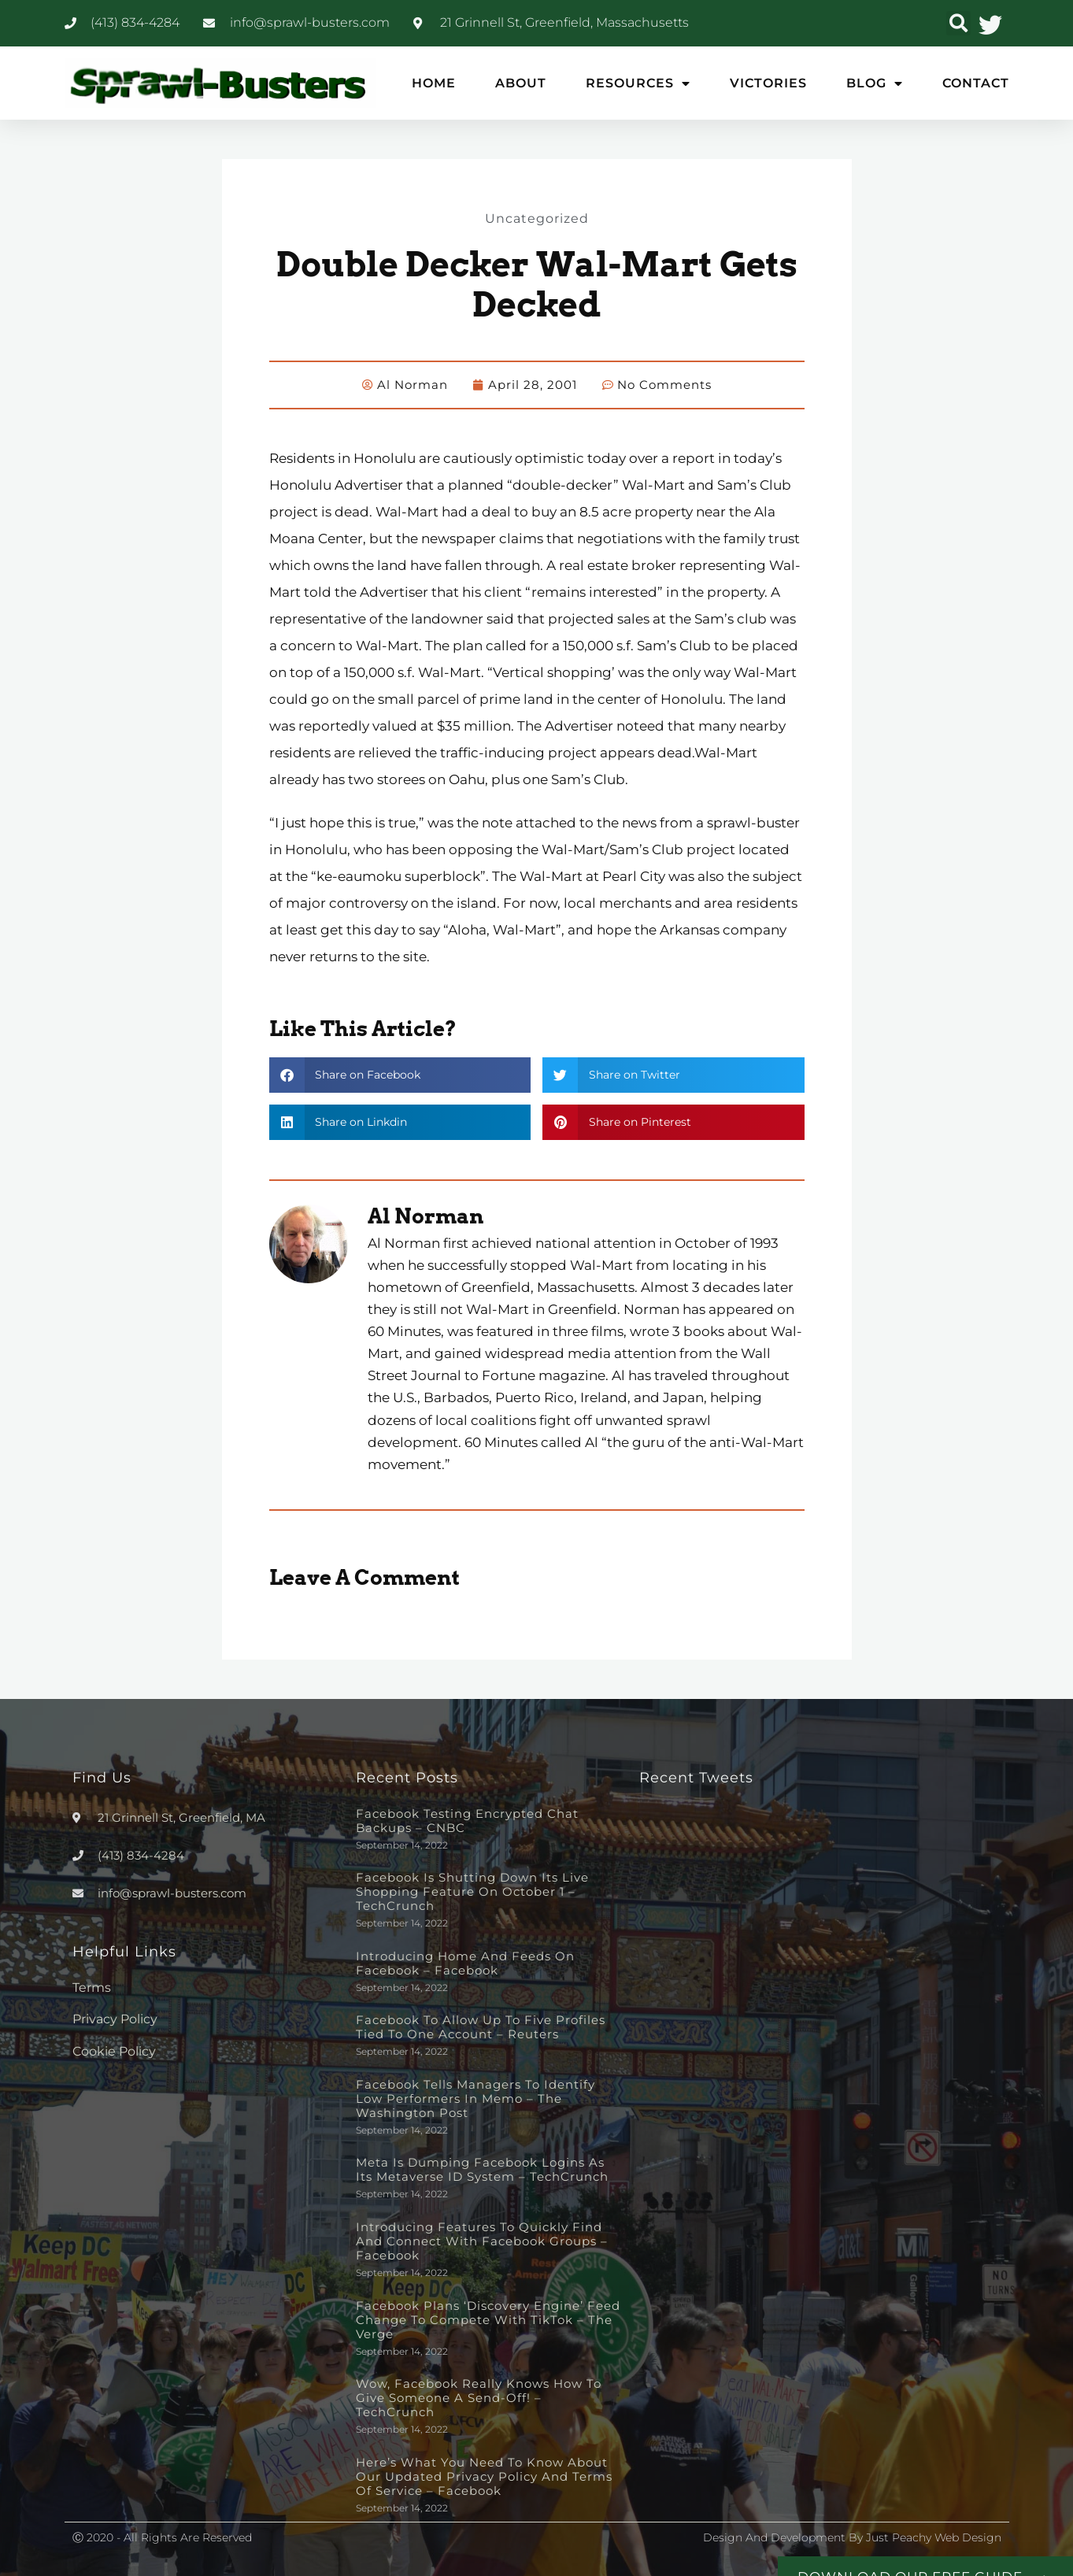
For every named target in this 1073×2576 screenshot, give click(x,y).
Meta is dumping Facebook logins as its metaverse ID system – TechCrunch (482, 2168)
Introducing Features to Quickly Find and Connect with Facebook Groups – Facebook (482, 2240)
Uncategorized (537, 217)
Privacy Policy (114, 2018)
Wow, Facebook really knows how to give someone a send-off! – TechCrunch (478, 2397)
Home (434, 83)
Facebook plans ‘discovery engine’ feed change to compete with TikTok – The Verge (488, 2319)
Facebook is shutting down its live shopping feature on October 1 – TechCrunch (472, 1890)
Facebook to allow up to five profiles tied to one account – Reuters (480, 2026)
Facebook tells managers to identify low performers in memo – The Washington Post (475, 2097)
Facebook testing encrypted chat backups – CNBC (467, 1819)
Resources (638, 83)
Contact (975, 83)
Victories (768, 83)
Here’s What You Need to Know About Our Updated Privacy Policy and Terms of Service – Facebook (484, 2475)
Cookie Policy (114, 2050)
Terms (91, 1986)
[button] (958, 23)
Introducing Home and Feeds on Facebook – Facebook (465, 1962)
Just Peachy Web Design (933, 2537)
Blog (874, 83)
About (520, 83)
